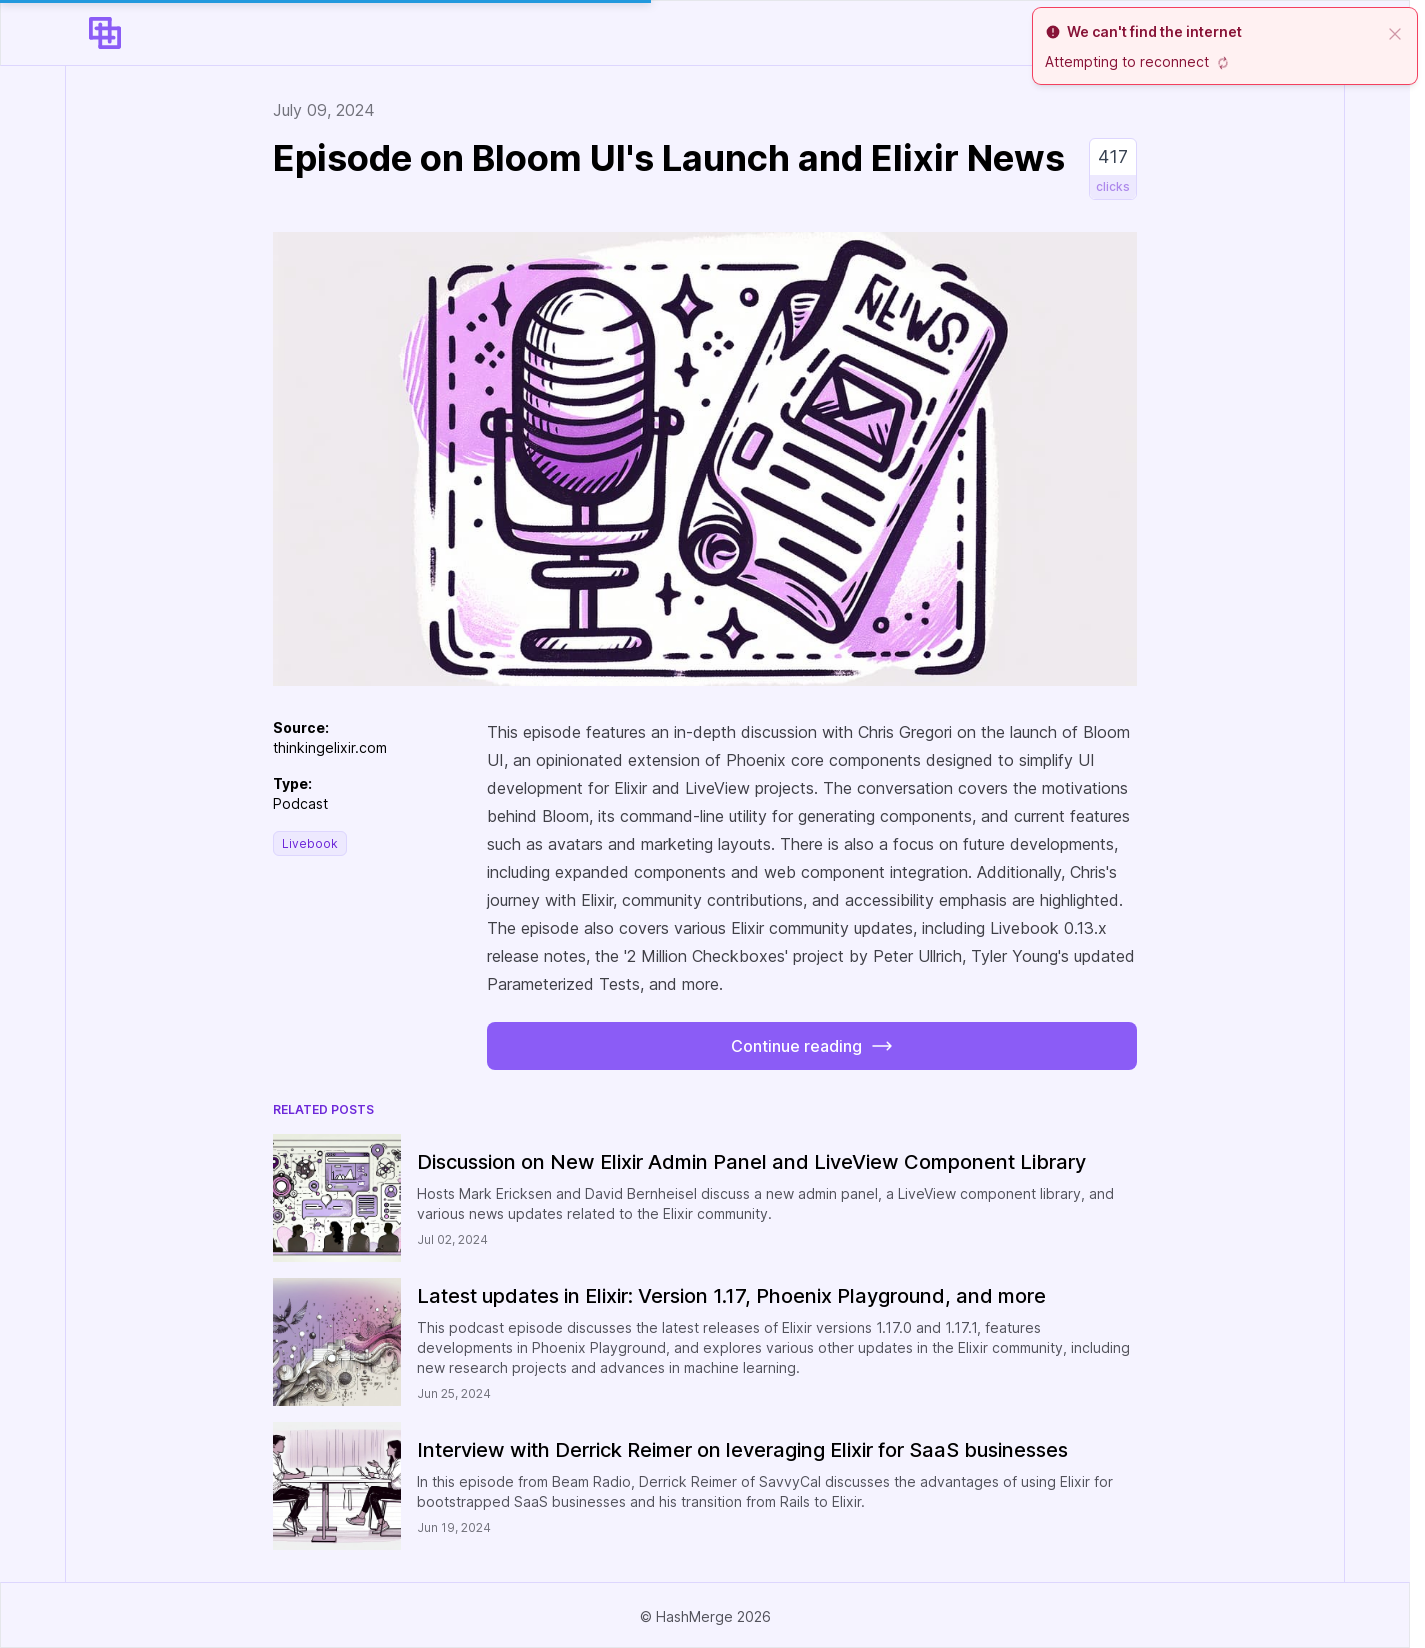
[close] (1395, 32)
